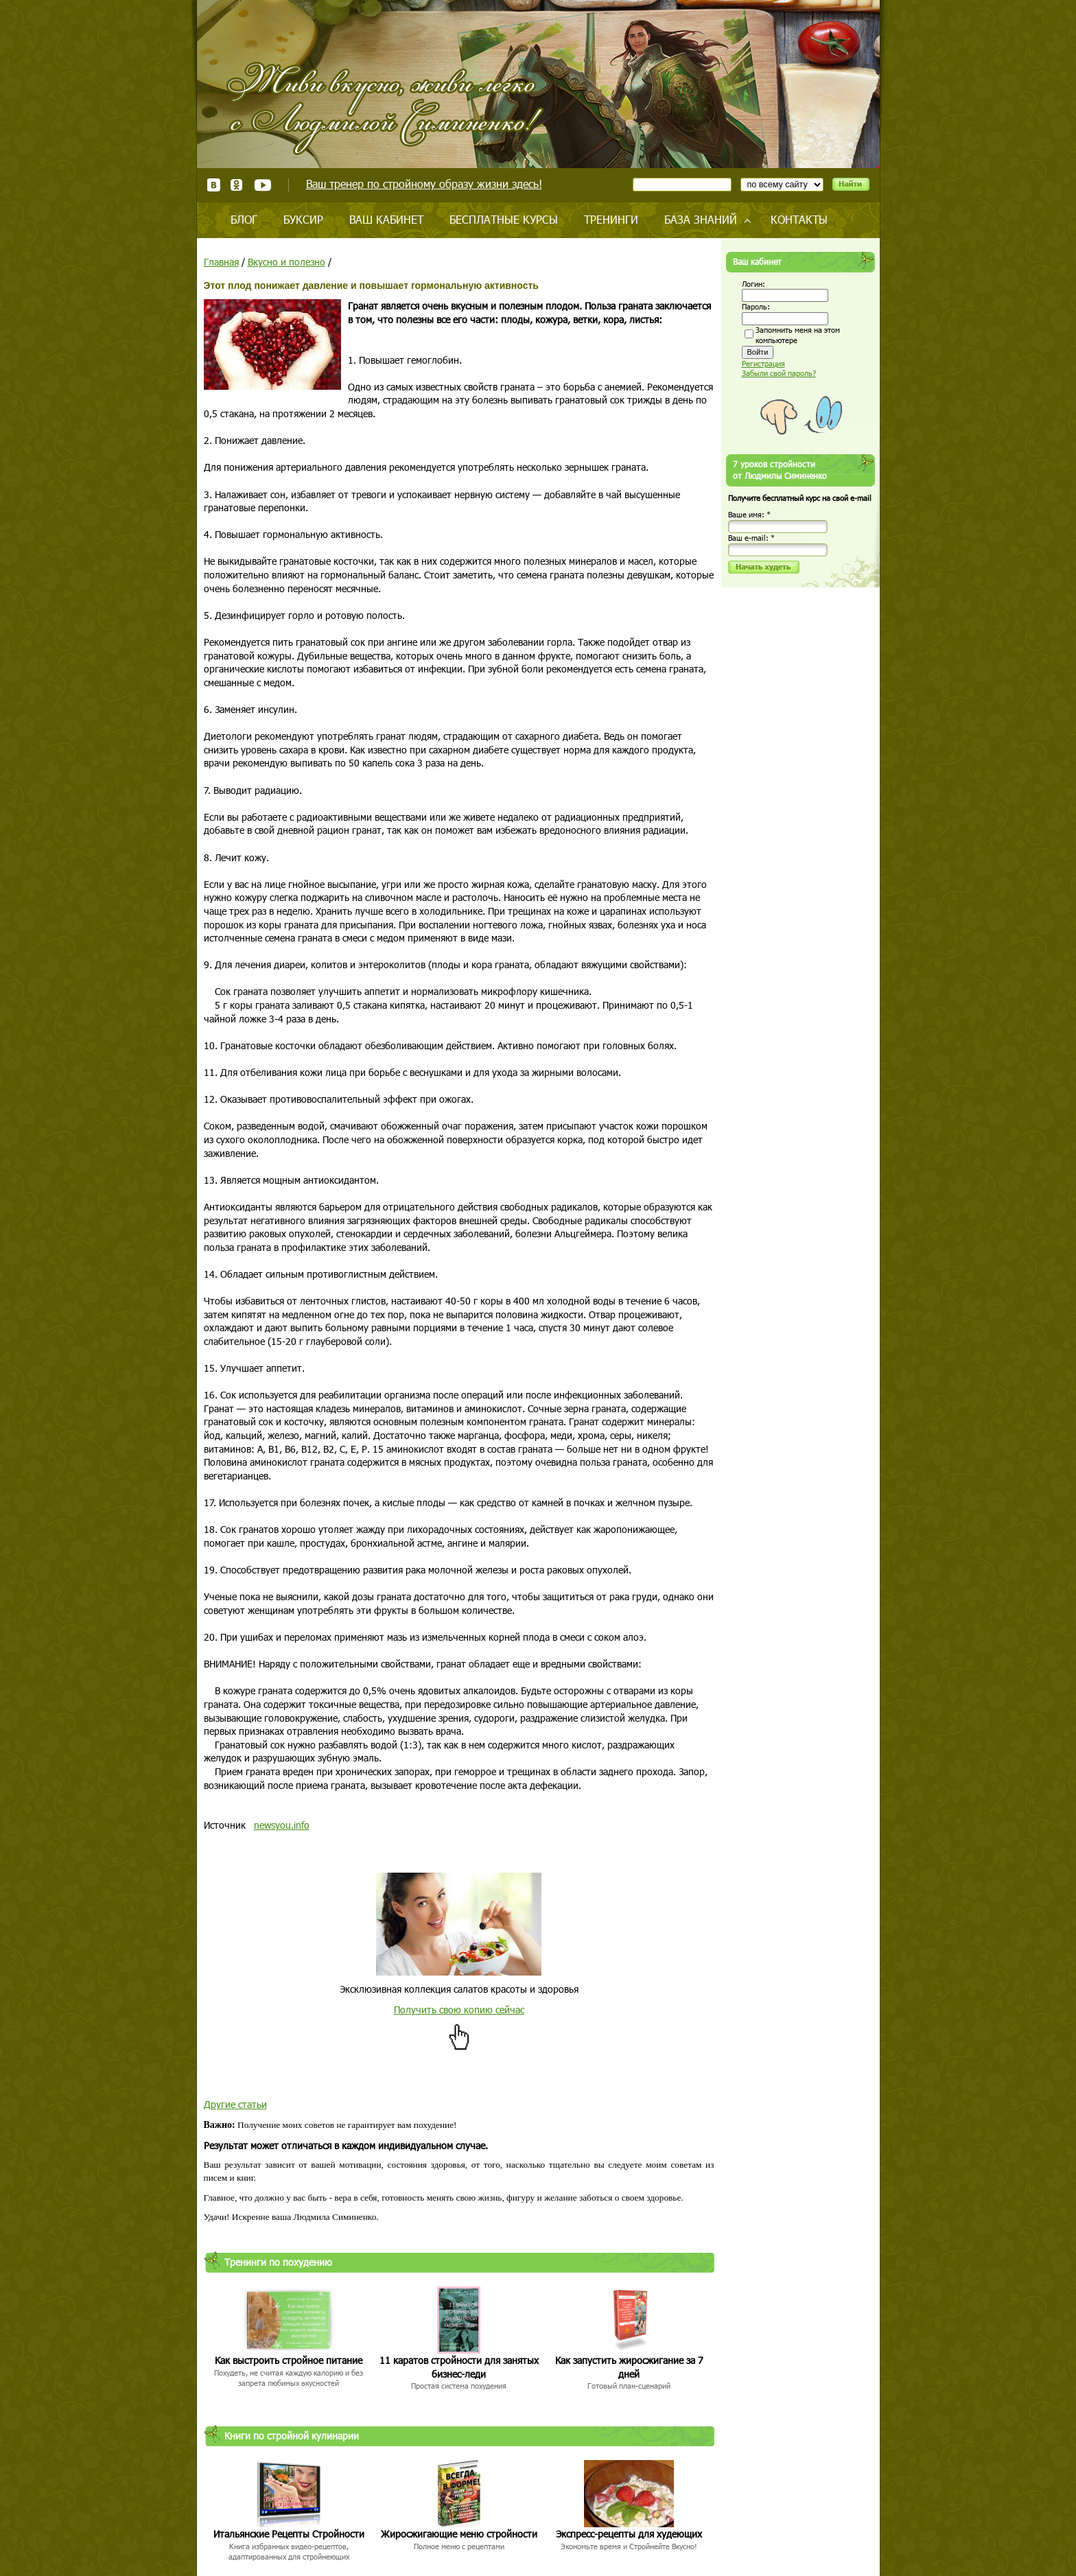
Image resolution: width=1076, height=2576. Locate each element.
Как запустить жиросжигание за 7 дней (629, 2367)
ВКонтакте (213, 184)
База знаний (700, 219)
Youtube (262, 184)
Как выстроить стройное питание (288, 2360)
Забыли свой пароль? (779, 372)
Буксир (303, 219)
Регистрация (763, 363)
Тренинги (611, 219)
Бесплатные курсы (503, 219)
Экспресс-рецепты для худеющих (629, 2533)
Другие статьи (235, 2104)
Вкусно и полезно (286, 261)
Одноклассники (237, 184)
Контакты (799, 219)
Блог (244, 219)
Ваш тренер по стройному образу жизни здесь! (424, 183)
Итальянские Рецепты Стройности (288, 2533)
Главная (221, 261)
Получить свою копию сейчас (459, 2009)
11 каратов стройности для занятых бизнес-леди (459, 2367)
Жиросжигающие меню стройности (459, 2533)
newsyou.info (281, 1824)
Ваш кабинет (386, 219)
